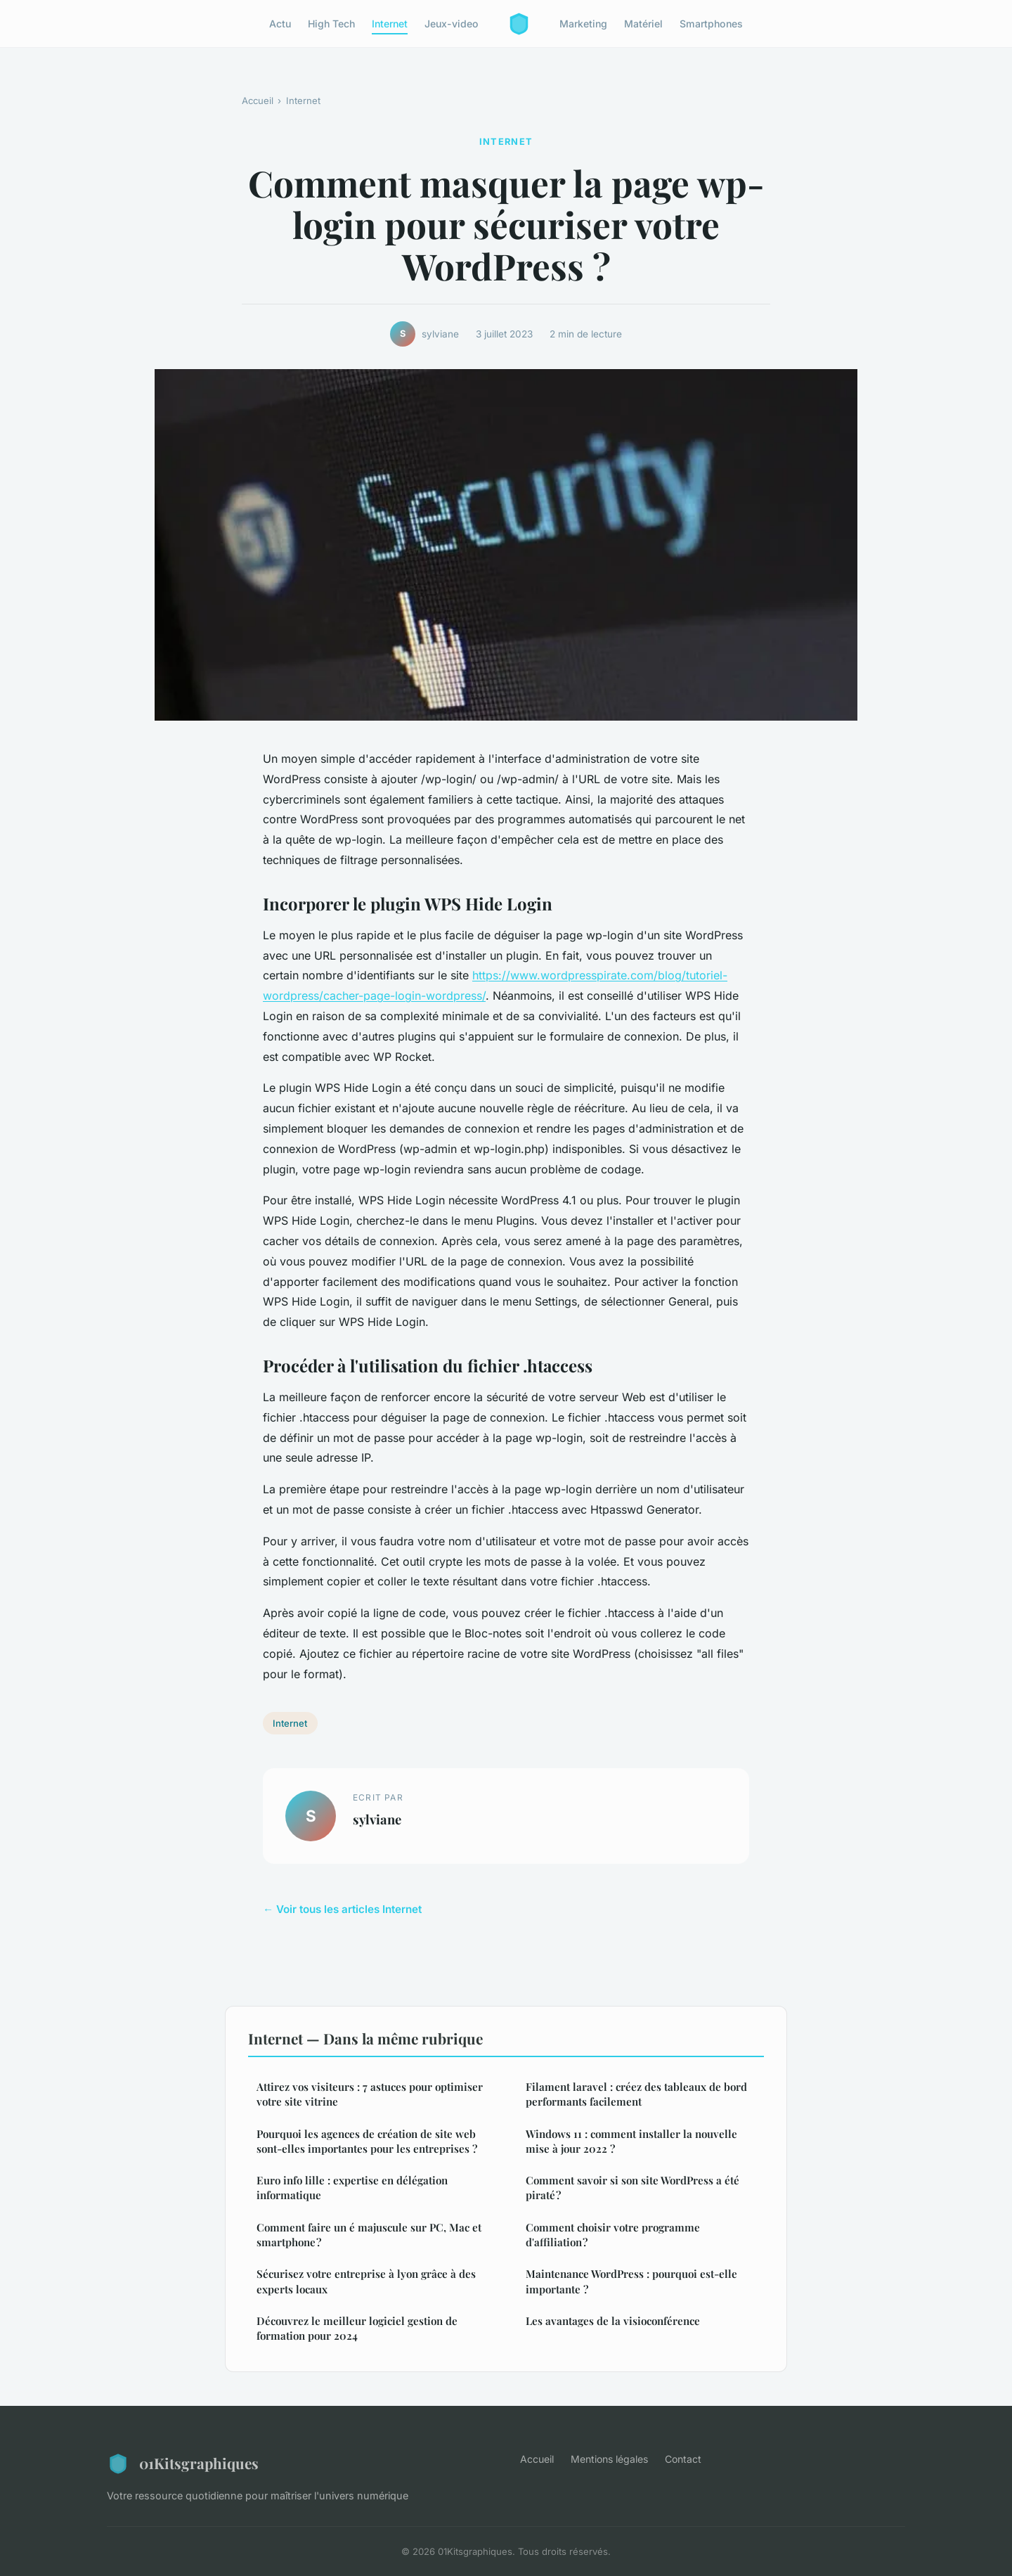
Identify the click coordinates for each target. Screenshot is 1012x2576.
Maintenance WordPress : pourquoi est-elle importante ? (631, 2281)
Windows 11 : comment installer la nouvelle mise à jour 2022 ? (631, 2141)
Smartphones (711, 24)
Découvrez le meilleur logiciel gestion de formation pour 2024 (357, 2328)
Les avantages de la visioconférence (613, 2321)
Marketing (583, 24)
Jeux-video (451, 24)
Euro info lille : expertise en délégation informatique (352, 2187)
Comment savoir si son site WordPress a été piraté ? (632, 2187)
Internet (390, 24)
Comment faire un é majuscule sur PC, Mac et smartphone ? (369, 2234)
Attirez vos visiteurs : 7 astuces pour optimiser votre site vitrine (370, 2094)
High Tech (331, 24)
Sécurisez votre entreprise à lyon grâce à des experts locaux (366, 2281)
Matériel (643, 24)
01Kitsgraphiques (183, 2463)
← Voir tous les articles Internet (342, 1909)
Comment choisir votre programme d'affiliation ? (613, 2234)
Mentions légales (609, 2459)
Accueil (257, 100)
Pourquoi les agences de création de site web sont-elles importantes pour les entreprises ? (367, 2141)
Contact (683, 2459)
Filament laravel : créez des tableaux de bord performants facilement (636, 2094)
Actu (280, 24)
